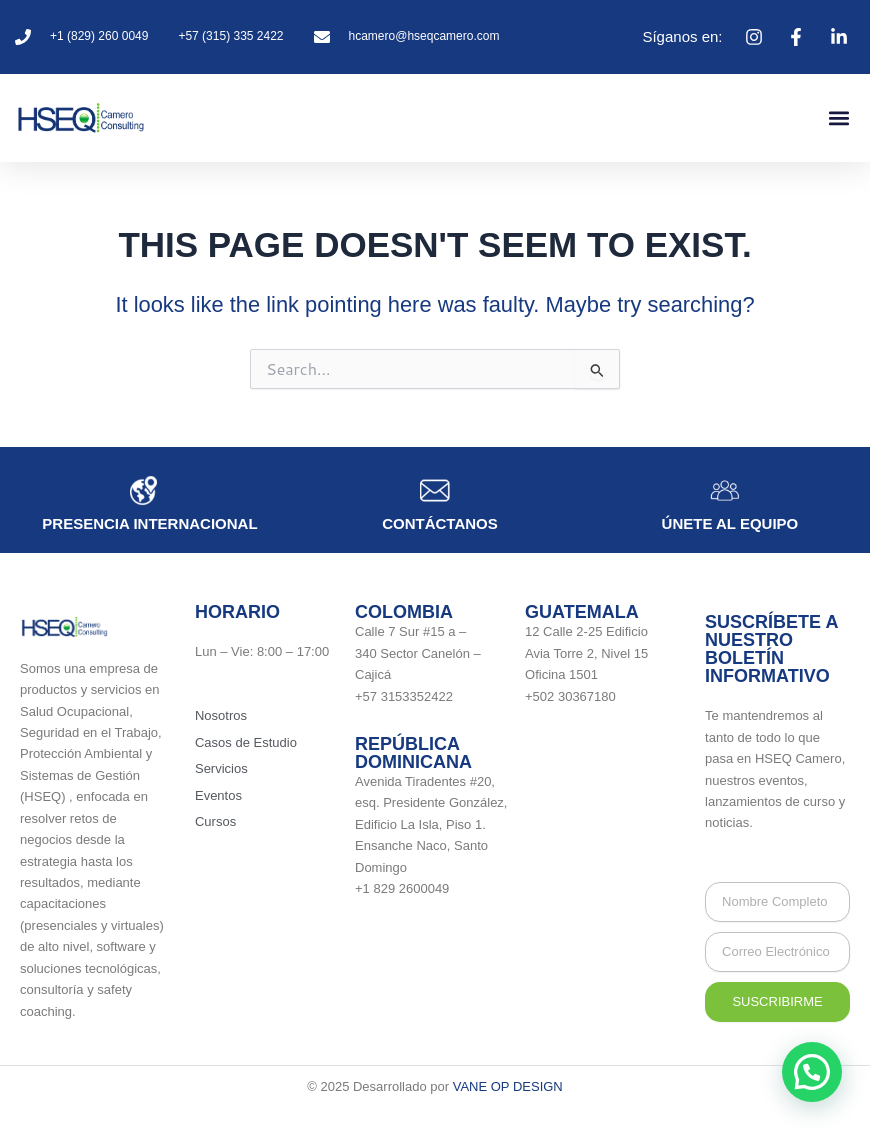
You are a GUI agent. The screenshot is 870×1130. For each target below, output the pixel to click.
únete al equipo (730, 523)
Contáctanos (440, 523)
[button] (838, 117)
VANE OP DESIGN (508, 1086)
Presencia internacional (149, 523)
